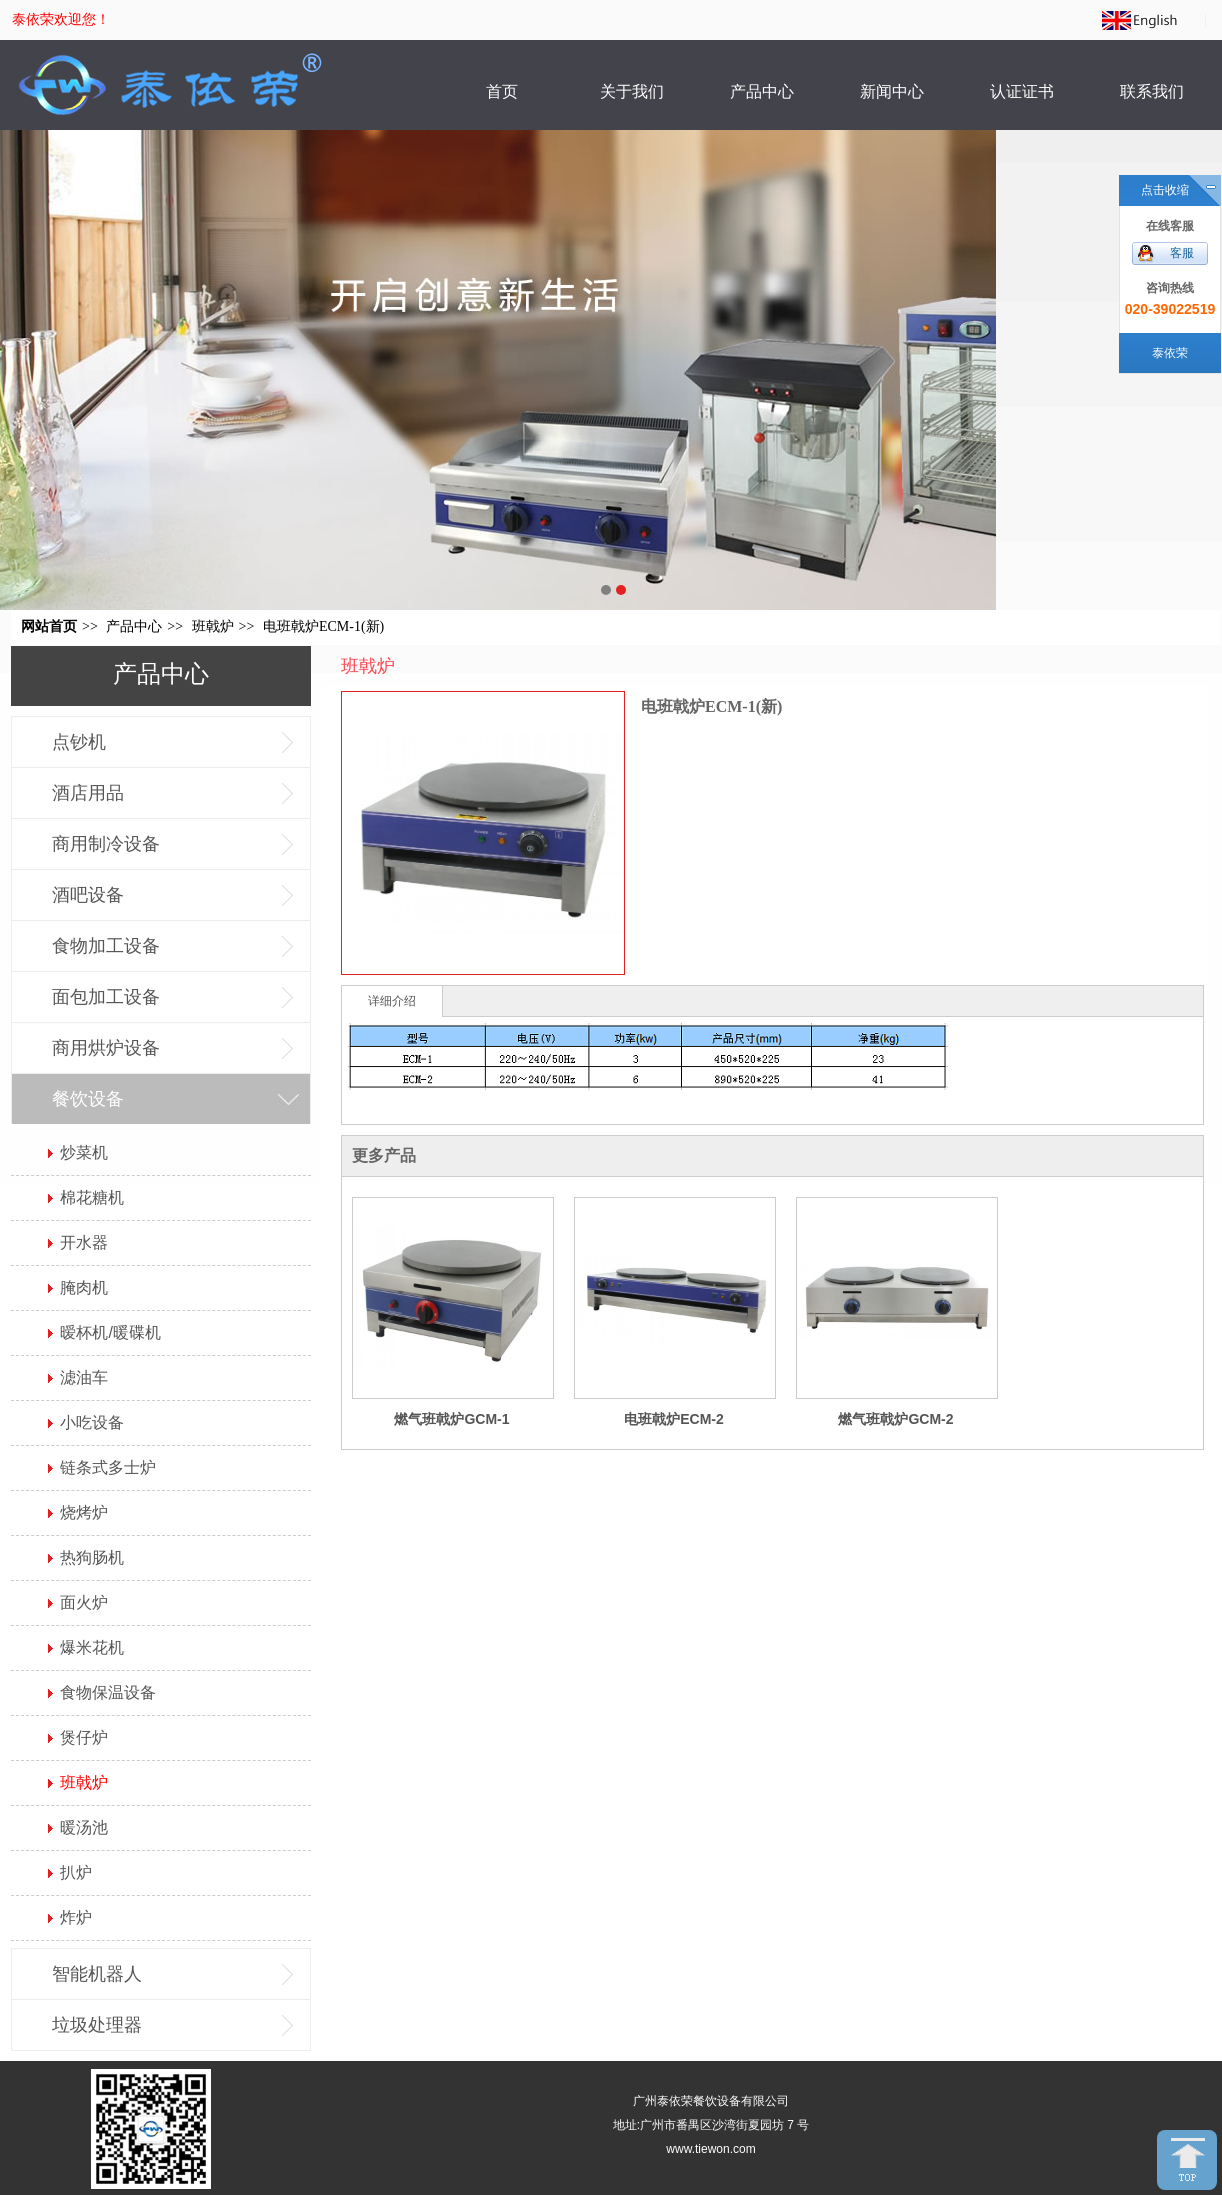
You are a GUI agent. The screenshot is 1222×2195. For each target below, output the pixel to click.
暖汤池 (84, 1827)
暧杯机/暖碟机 (110, 1332)
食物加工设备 (106, 946)
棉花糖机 (92, 1197)
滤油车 (84, 1377)
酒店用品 (88, 793)
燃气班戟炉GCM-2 (895, 1419)
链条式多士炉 (108, 1467)
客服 (1182, 253)
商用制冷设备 (106, 844)
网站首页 (49, 626)
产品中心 (134, 626)
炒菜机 (84, 1152)
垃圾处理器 (97, 2025)
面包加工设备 (106, 997)
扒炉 (76, 1872)
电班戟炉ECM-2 (674, 1419)
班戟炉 (213, 626)
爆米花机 (92, 1647)
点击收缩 (1165, 190)
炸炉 (76, 1917)
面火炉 (84, 1602)
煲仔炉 (84, 1737)
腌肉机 (84, 1287)
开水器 (84, 1242)
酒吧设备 (88, 895)
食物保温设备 (108, 1692)
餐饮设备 (88, 1099)
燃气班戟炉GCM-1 (451, 1419)
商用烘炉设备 (106, 1048)
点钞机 (79, 742)
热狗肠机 (92, 1557)
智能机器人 (97, 1974)
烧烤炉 (84, 1512)
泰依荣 (1170, 353)
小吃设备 (92, 1422)
